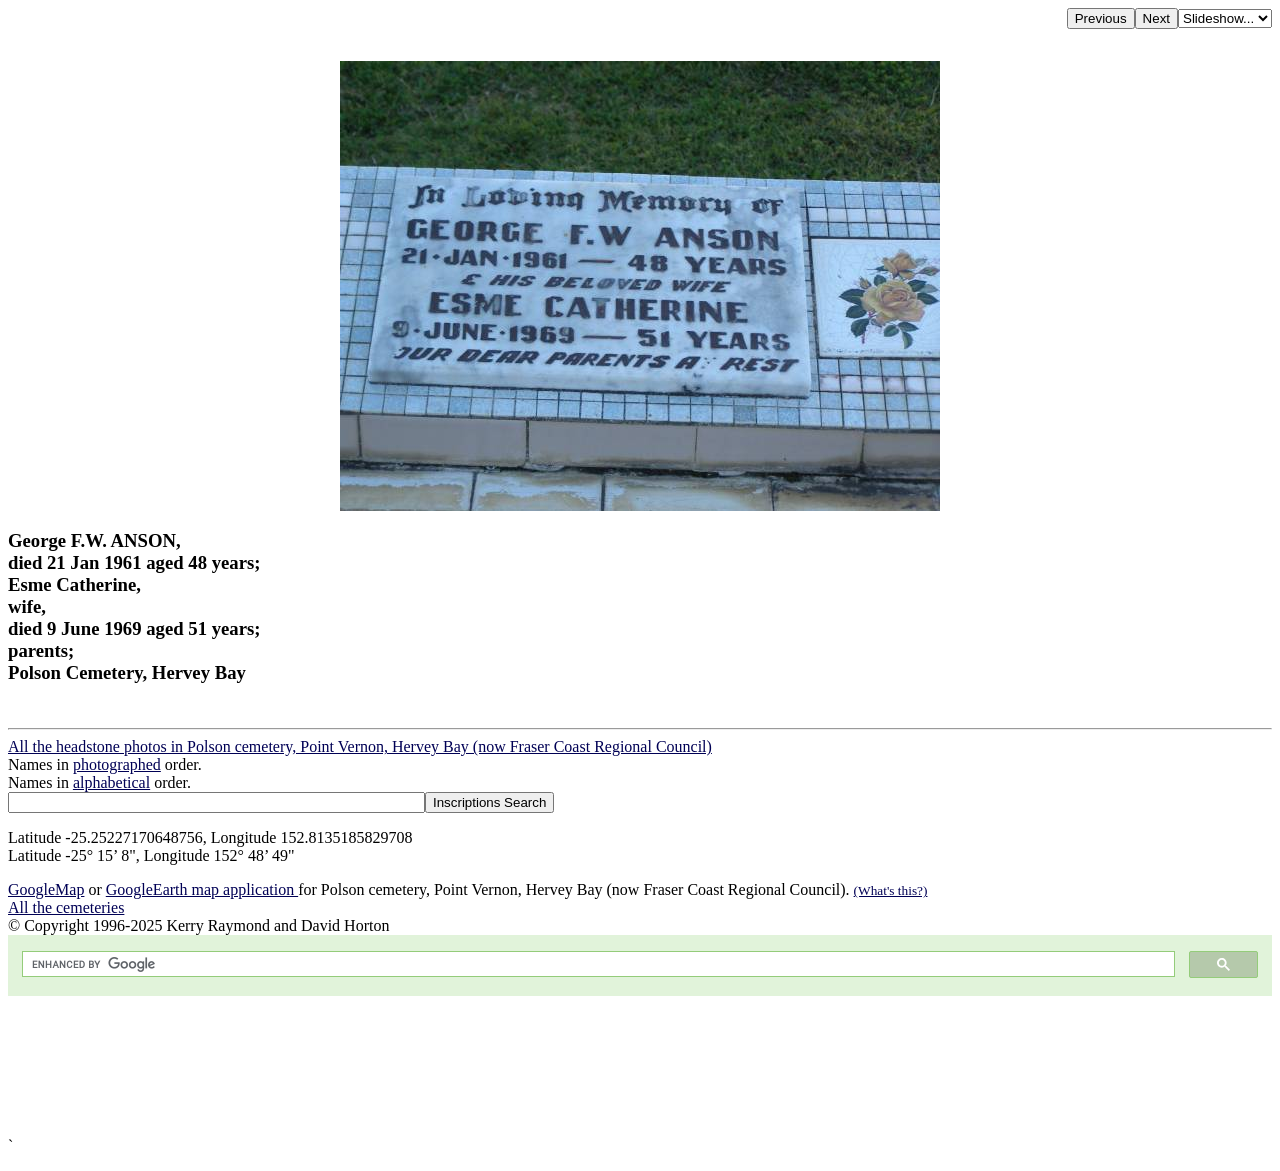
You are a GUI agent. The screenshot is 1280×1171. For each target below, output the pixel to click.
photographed (117, 764)
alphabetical (111, 782)
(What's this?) (891, 890)
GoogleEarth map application (202, 889)
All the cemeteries (66, 907)
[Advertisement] (608, 1066)
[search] (596, 964)
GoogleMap (46, 889)
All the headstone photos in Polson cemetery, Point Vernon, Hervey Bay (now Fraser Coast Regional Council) (360, 746)
